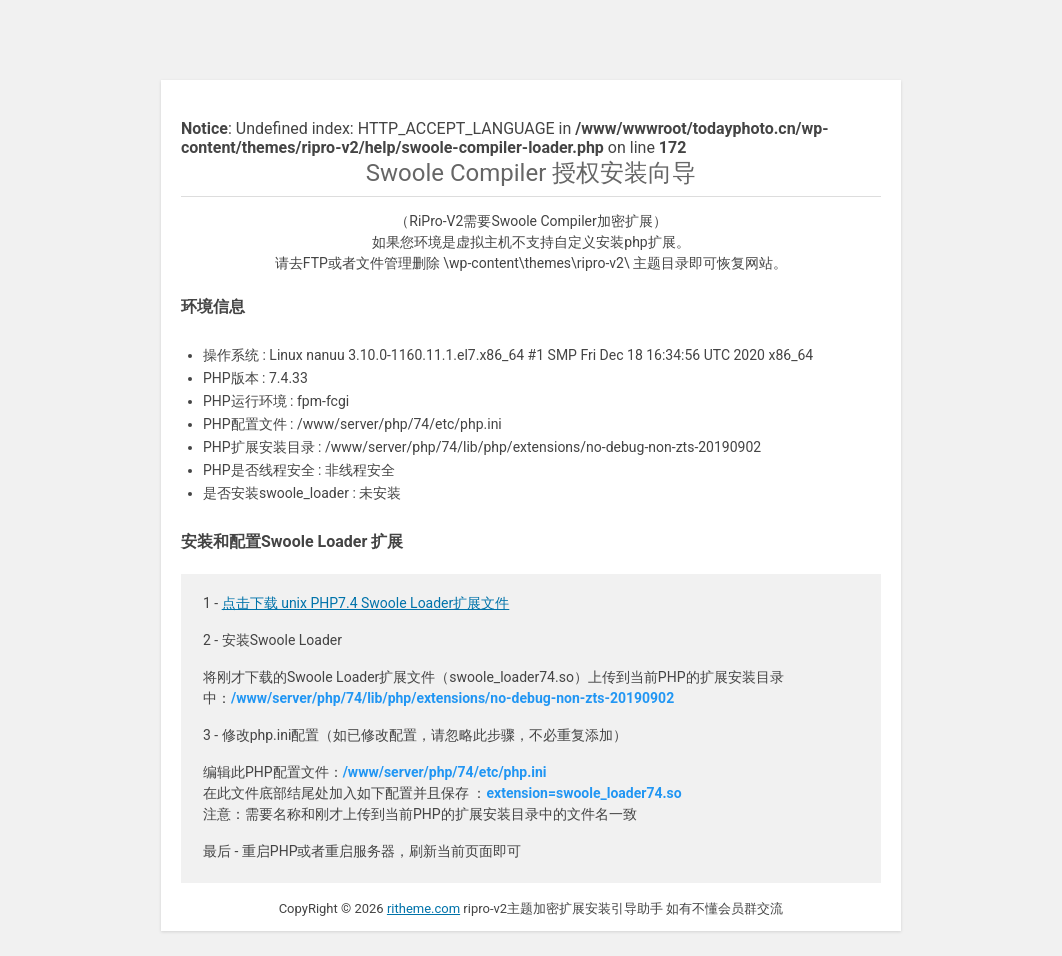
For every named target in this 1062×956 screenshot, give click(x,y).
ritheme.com (423, 908)
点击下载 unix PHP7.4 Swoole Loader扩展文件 (366, 603)
